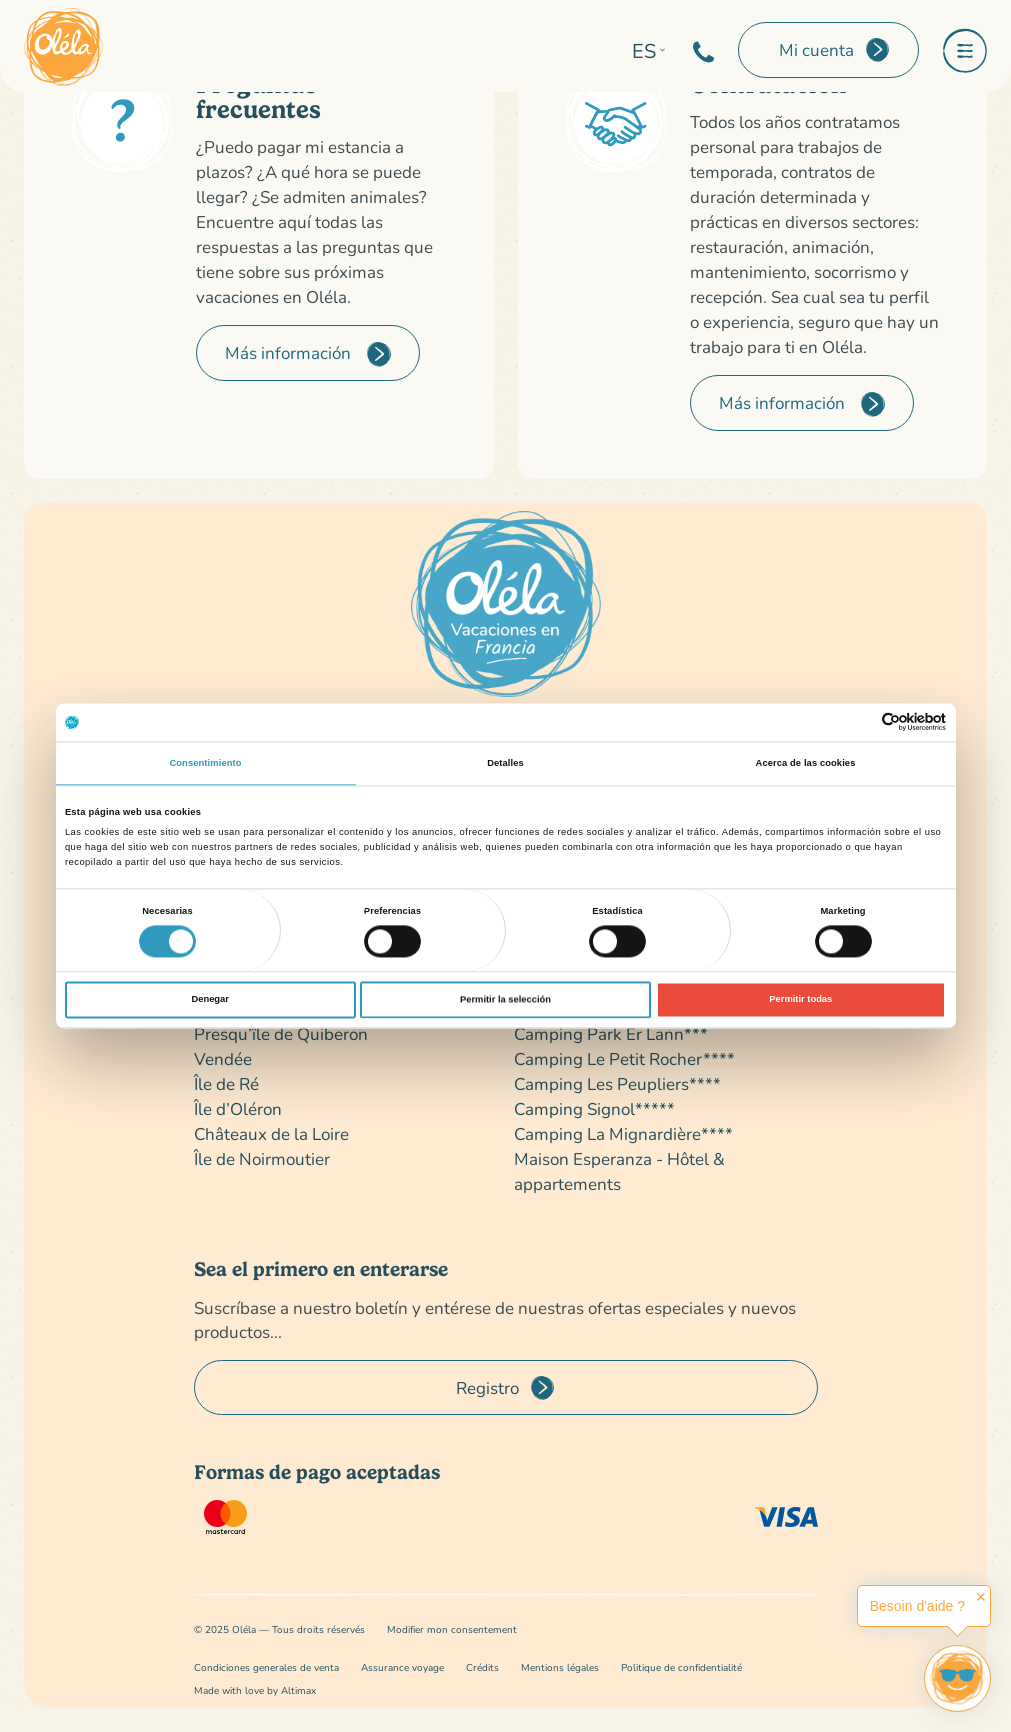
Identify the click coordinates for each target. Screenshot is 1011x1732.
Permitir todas (800, 1000)
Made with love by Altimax (255, 1690)
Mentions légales (560, 1667)
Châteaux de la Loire (271, 1133)
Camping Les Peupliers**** (617, 1083)
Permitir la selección (505, 1000)
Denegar (209, 1000)
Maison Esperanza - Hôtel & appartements (619, 1171)
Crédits (482, 1667)
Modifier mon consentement (452, 1629)
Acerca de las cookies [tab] (806, 763)
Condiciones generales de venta (266, 1667)
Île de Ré (226, 1083)
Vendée (223, 1058)
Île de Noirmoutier (262, 1158)
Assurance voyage (402, 1667)
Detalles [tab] (505, 763)
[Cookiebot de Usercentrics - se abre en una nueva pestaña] (858, 722)
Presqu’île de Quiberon (281, 1033)
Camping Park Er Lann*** (611, 1033)
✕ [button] (981, 1597)
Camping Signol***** (594, 1108)
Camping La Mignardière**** (623, 1133)
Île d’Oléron (238, 1108)
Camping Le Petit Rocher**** (624, 1058)
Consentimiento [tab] (205, 763)
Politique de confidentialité (681, 1667)
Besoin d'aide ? (917, 1606)
